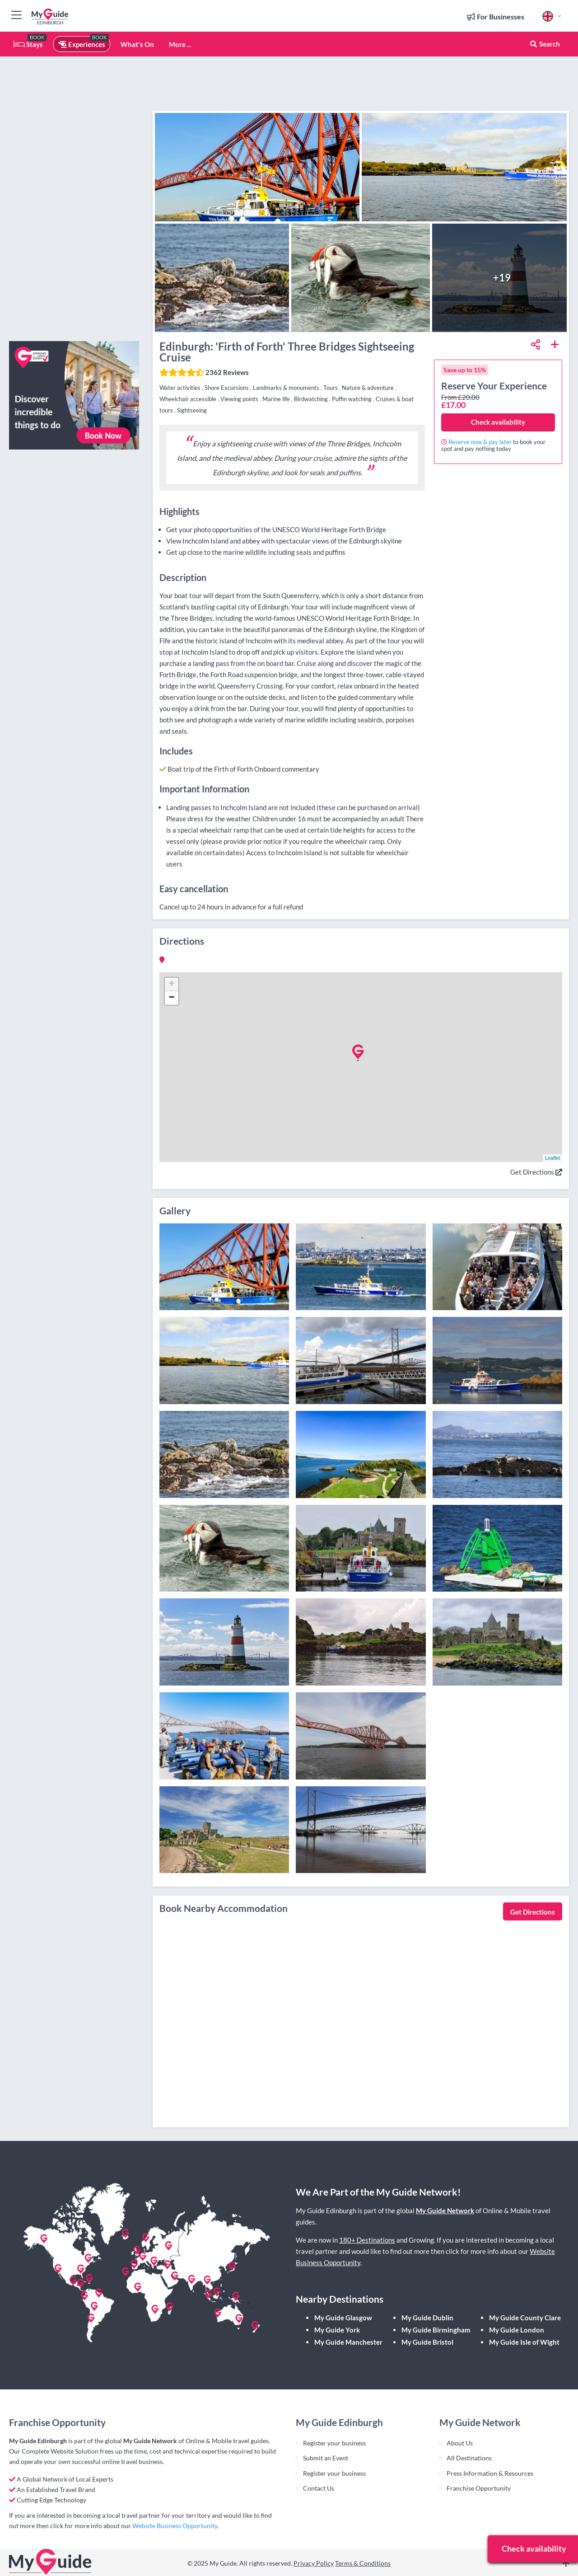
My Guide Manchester (348, 2342)
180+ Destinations (367, 2240)
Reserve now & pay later (480, 441)
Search (544, 44)
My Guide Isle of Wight (524, 2342)
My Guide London (516, 2330)
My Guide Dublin (427, 2318)
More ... (180, 44)
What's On (137, 44)
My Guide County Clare (525, 2318)
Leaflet (552, 1158)
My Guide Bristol (427, 2342)
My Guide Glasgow (343, 2318)
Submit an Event (325, 2458)
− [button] (171, 998)
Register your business (334, 2443)
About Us (460, 2443)
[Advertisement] (74, 198)
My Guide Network (445, 2210)
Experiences (81, 44)
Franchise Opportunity (479, 2488)
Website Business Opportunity (174, 2525)
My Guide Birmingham (436, 2330)
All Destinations (469, 2458)
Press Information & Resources (490, 2473)
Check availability (498, 422)
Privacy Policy (314, 2563)
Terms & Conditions (363, 2563)
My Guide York (337, 2330)
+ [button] (171, 984)
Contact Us (318, 2488)
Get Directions (536, 1172)
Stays (28, 44)
